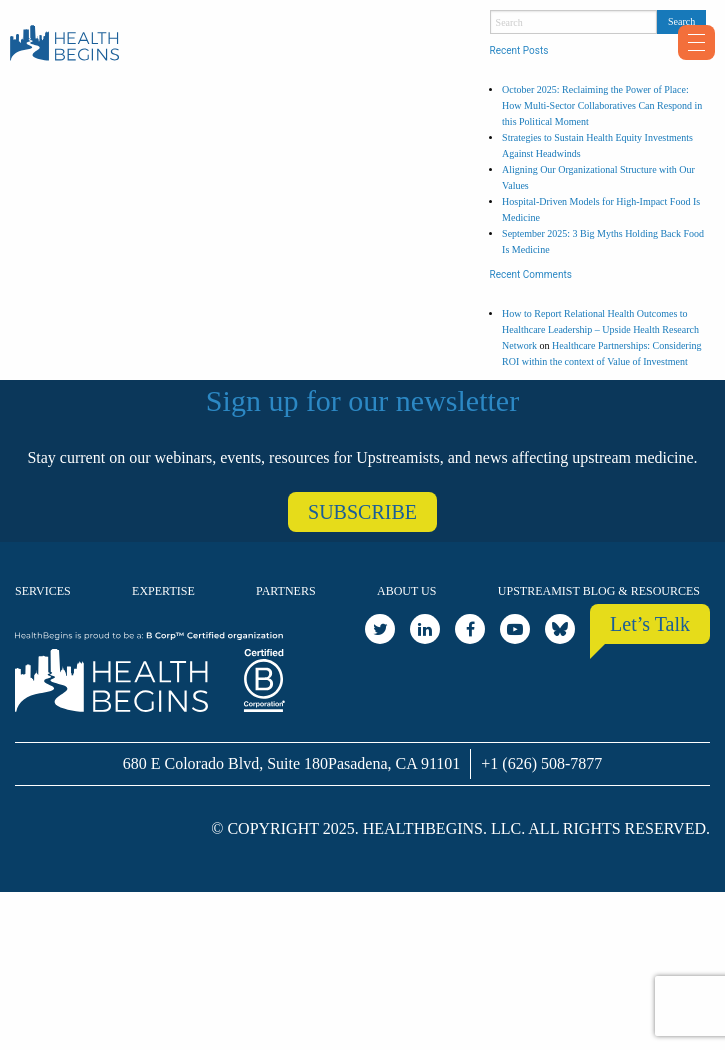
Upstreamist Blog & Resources (599, 591)
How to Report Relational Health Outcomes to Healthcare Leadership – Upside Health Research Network (600, 329)
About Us (406, 591)
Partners (286, 591)
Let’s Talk (650, 624)
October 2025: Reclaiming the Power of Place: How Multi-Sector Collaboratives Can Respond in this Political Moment (602, 105)
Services (43, 591)
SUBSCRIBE (362, 512)
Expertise (163, 591)
